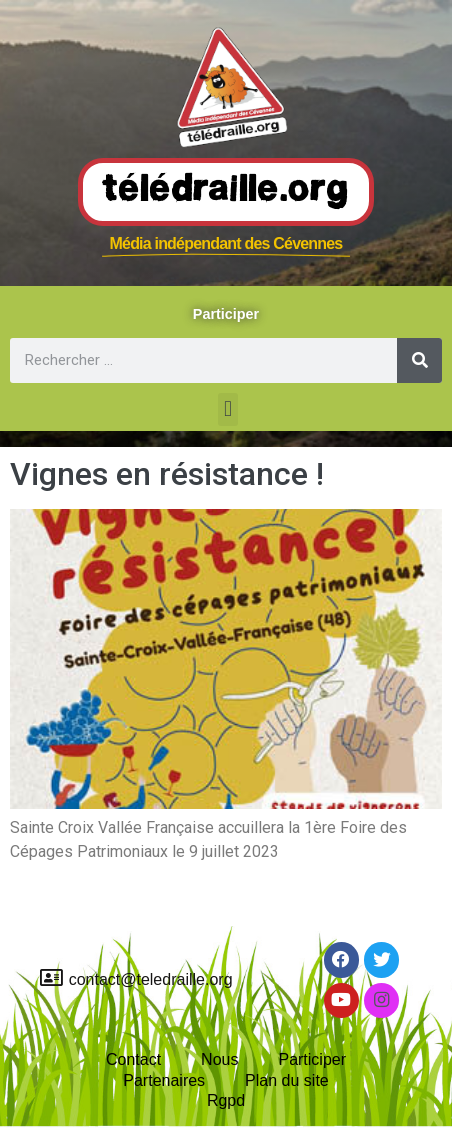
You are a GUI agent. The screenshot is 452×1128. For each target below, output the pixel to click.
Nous (219, 1059)
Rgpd (226, 1100)
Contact (133, 1059)
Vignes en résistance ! (167, 474)
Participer (312, 1059)
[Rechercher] (419, 360)
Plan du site (287, 1080)
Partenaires (164, 1080)
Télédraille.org (226, 191)
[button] (227, 409)
